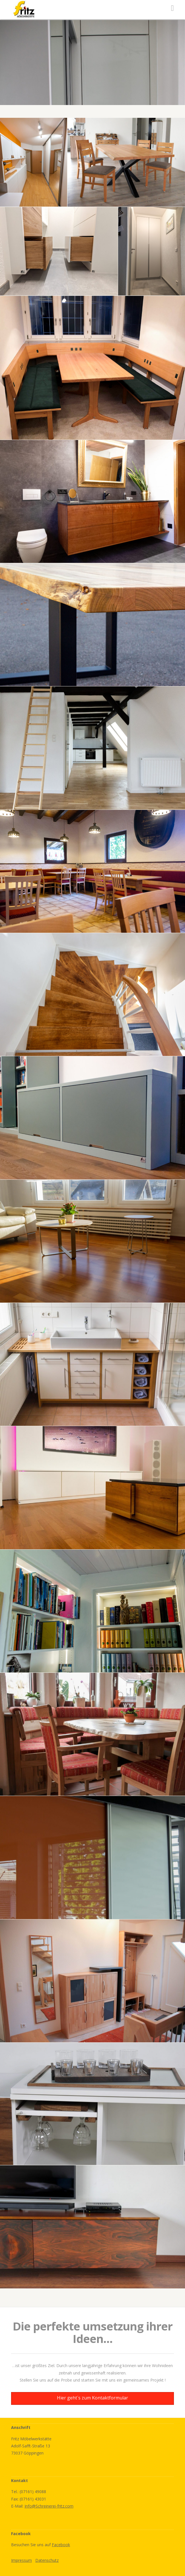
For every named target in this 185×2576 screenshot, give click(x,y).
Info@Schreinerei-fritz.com (48, 2506)
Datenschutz (47, 2560)
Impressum (21, 2560)
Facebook (61, 2544)
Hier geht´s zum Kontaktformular (92, 2398)
